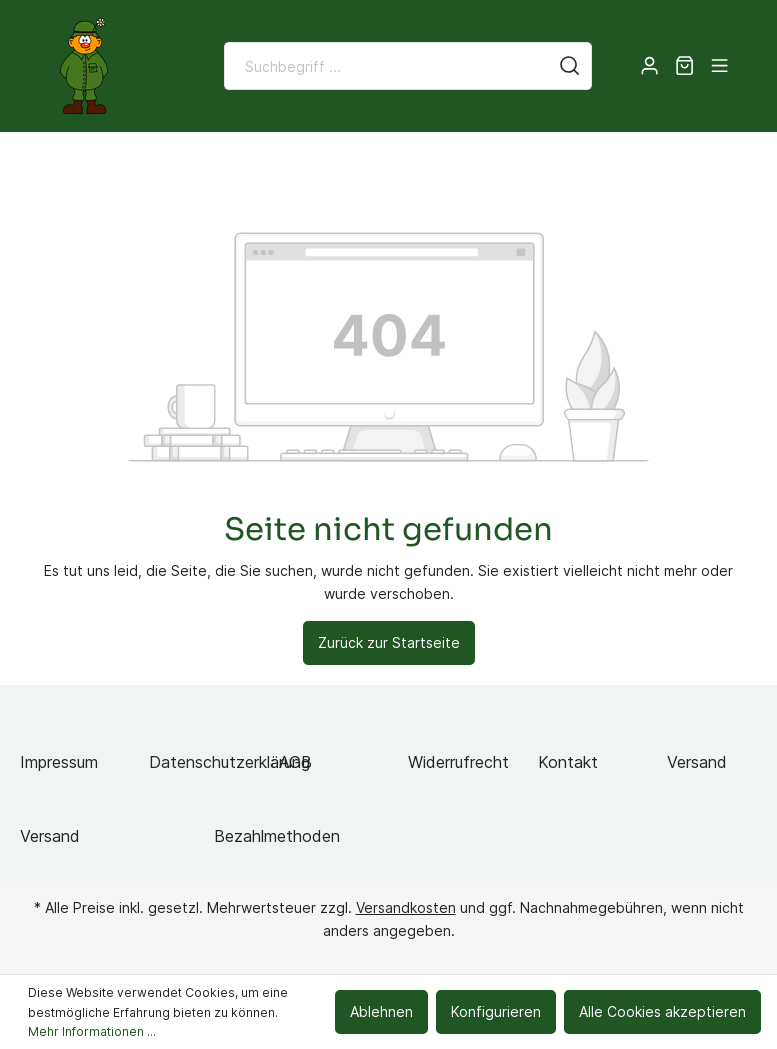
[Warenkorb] (684, 66)
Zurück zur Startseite (389, 642)
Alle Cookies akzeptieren (662, 1011)
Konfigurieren (496, 1011)
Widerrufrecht (458, 762)
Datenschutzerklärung (229, 762)
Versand (697, 762)
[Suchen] (570, 66)
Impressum (59, 762)
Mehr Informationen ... (92, 1031)
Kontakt (568, 762)
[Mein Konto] (649, 66)
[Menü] (719, 66)
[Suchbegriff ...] (386, 66)
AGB (295, 762)
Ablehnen (381, 1011)
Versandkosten (406, 907)
